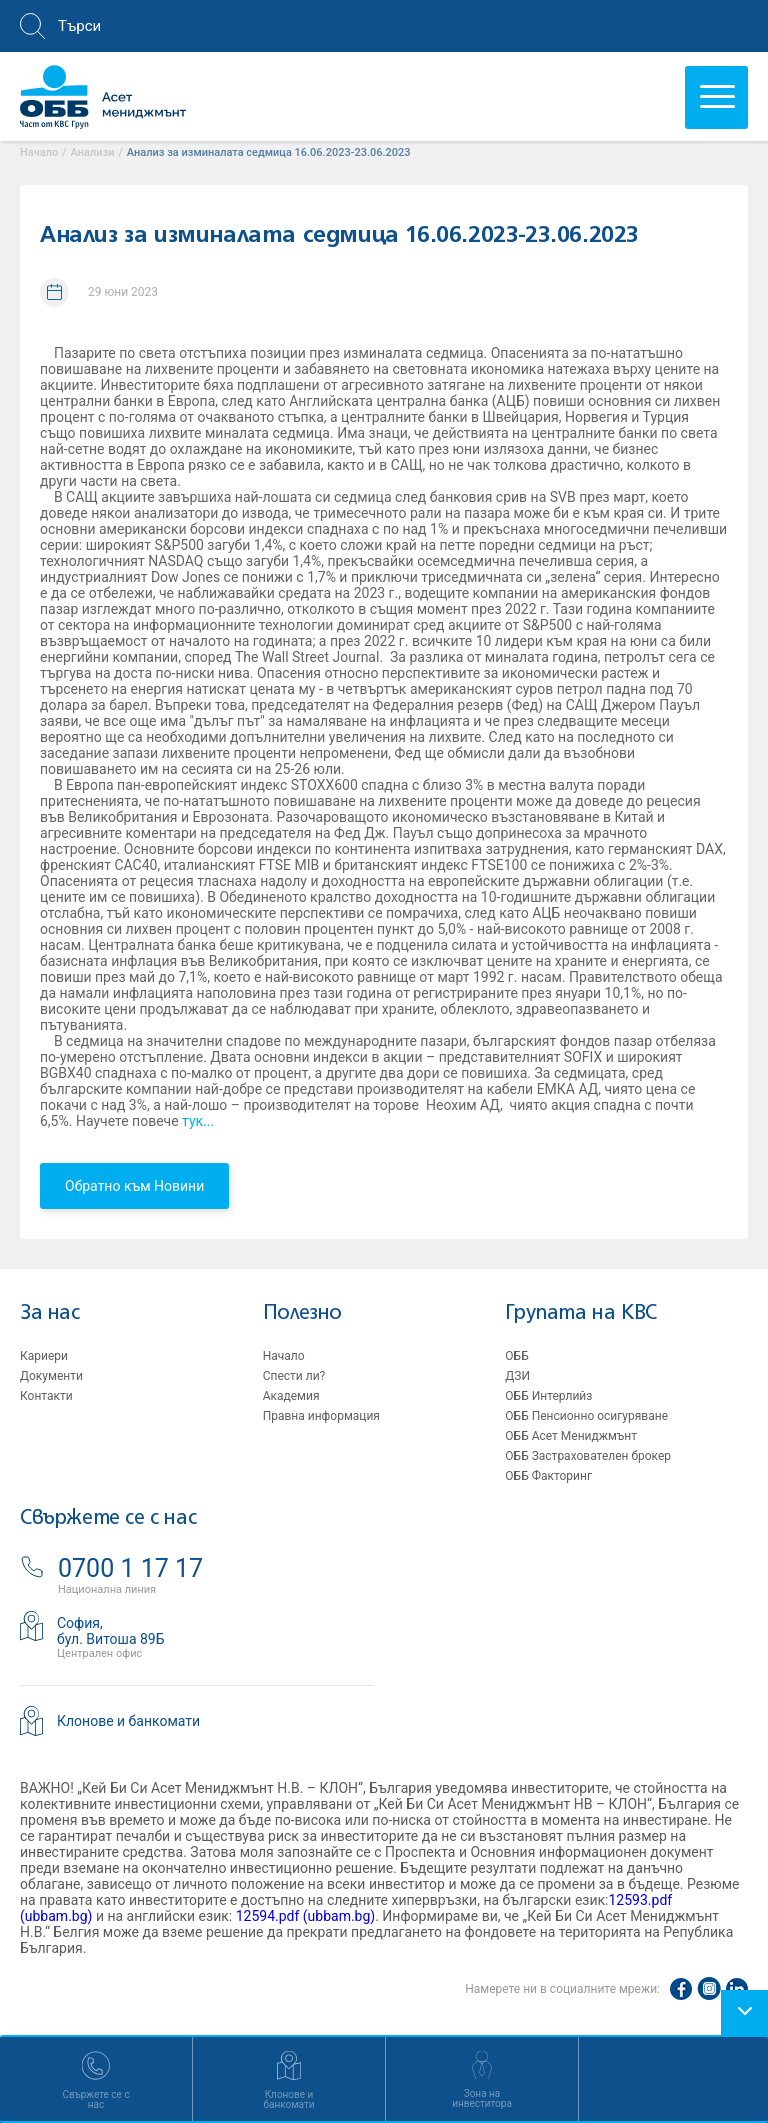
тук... (197, 1121)
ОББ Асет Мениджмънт (571, 1436)
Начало (284, 1356)
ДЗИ (517, 1376)
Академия (291, 1396)
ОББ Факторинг (548, 1476)
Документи (51, 1376)
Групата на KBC (580, 1313)
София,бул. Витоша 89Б (111, 1631)
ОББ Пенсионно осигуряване (586, 1416)
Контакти (46, 1396)
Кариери (44, 1356)
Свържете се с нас (108, 1518)
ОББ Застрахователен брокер (588, 1456)
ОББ (516, 1356)
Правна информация (321, 1416)
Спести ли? (294, 1376)
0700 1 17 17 (130, 1568)
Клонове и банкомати (128, 1721)
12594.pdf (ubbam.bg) (306, 1916)
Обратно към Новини (134, 1186)
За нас (50, 1313)
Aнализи (93, 152)
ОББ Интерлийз (548, 1396)
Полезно (302, 1313)
